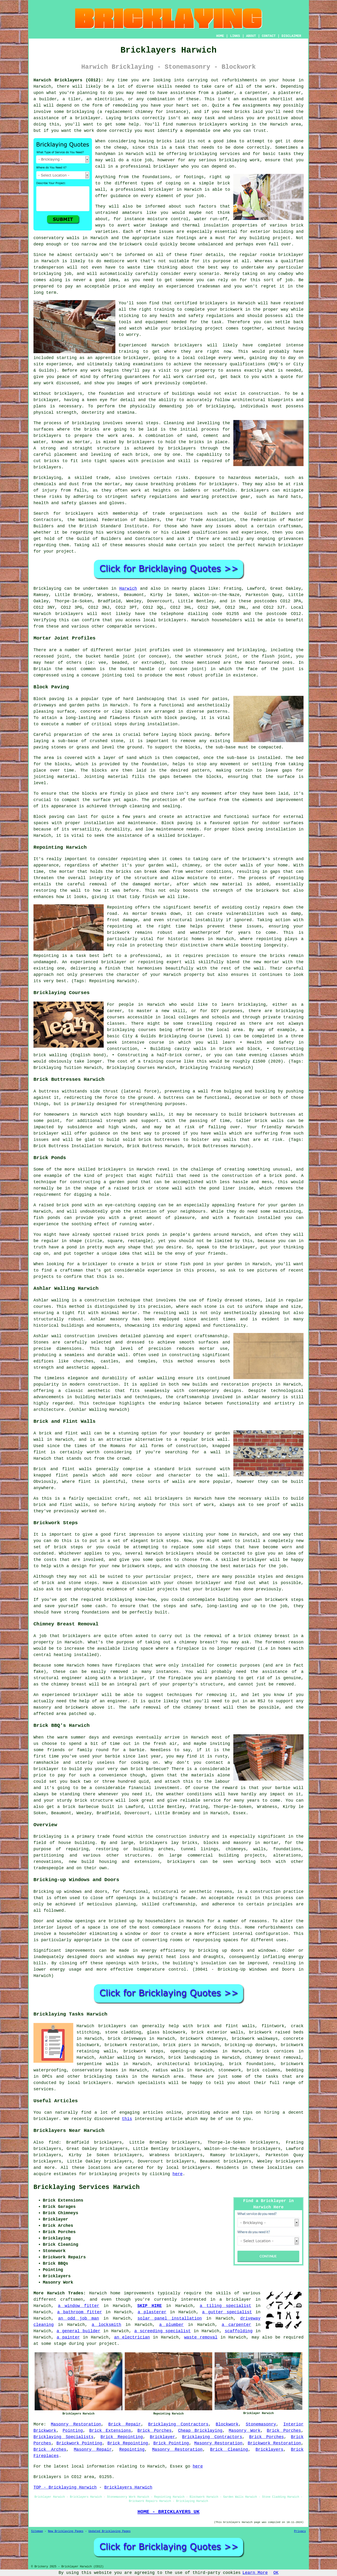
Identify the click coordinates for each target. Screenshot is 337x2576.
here (177, 2174)
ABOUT (251, 36)
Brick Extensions (110, 2430)
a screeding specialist (162, 2331)
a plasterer (152, 2312)
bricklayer (161, 189)
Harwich (128, 588)
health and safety (181, 315)
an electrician (132, 2337)
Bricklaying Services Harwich (86, 2187)
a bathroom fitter (79, 2312)
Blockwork (227, 2424)
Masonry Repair (93, 2449)
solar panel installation (169, 2318)
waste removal (200, 2337)
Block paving (48, 699)
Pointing (73, 2430)
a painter (68, 2337)
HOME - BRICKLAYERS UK (168, 2512)
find (54, 2142)
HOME (220, 36)
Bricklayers (269, 2449)
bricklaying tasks (106, 2076)
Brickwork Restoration (274, 2443)
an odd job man (78, 2318)
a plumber (171, 2324)
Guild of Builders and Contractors (120, 538)
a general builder (78, 2331)
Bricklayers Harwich (128, 2487)
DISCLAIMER (291, 36)
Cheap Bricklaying (200, 2430)
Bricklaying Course (182, 1036)
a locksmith (106, 2324)
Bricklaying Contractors (178, 2424)
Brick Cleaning (229, 2449)
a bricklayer (235, 2299)
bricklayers (68, 393)
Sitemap (37, 2531)
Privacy (300, 2531)
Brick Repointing (121, 2437)
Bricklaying (47, 588)
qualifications (247, 364)
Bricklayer (162, 2437)
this (127, 2118)
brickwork (130, 244)
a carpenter (236, 2324)
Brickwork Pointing (79, 2443)
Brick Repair (124, 2424)
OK (275, 2572)
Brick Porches (154, 2430)
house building (76, 1842)
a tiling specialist (225, 2305)
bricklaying (86, 423)
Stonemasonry (261, 2424)
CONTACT (269, 36)
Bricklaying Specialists (63, 2437)
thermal (191, 225)
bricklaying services (214, 153)
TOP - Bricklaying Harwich (65, 2487)
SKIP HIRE (149, 2305)
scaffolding (239, 2331)
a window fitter (78, 2305)
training (129, 351)
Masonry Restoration (76, 2424)
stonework (229, 2070)
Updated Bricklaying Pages (109, 2531)
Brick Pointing (171, 2443)
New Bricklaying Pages (65, 2531)
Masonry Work (244, 2430)
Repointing (132, 2449)
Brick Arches (49, 2449)
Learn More (255, 2572)
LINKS (235, 36)
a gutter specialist (227, 2312)
